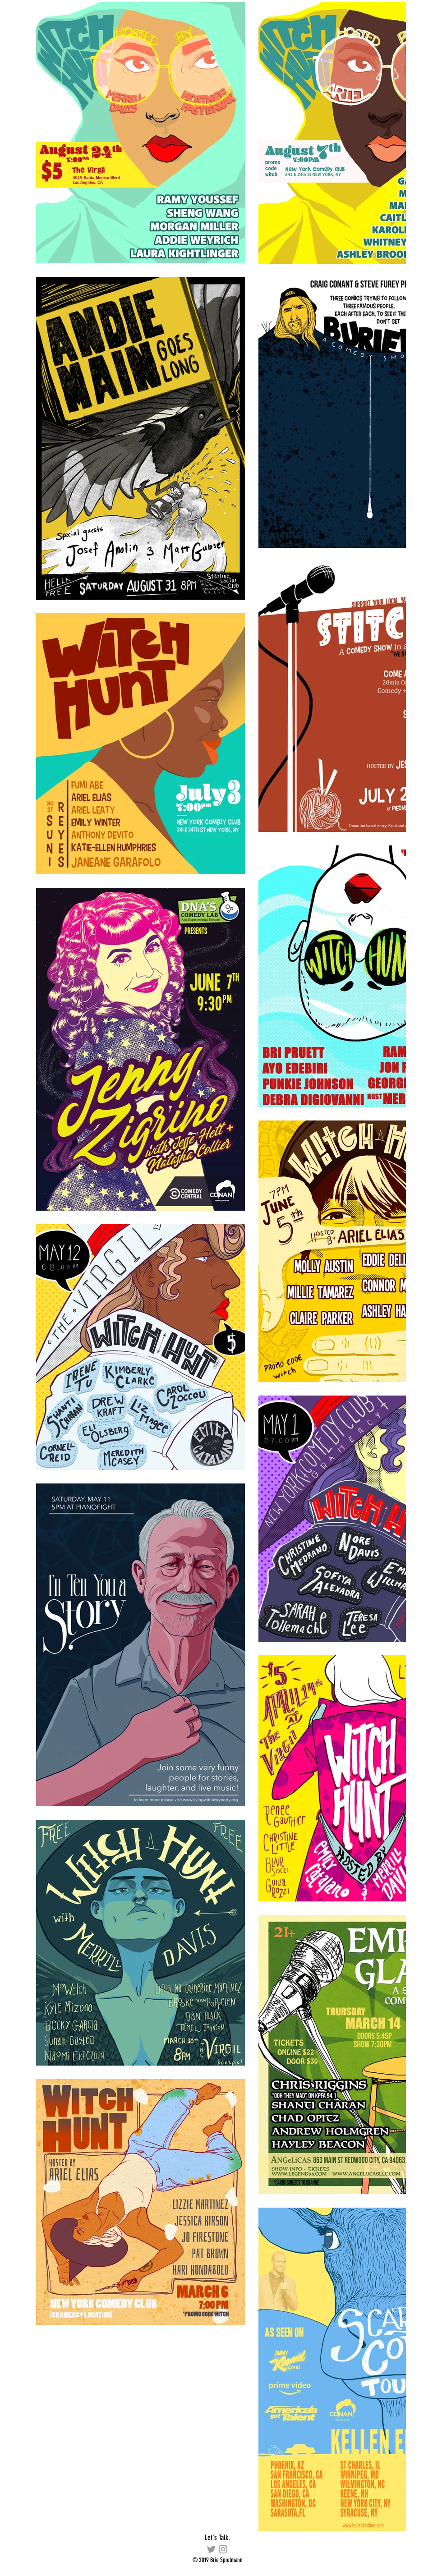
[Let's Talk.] (217, 2538)
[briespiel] (223, 2549)
